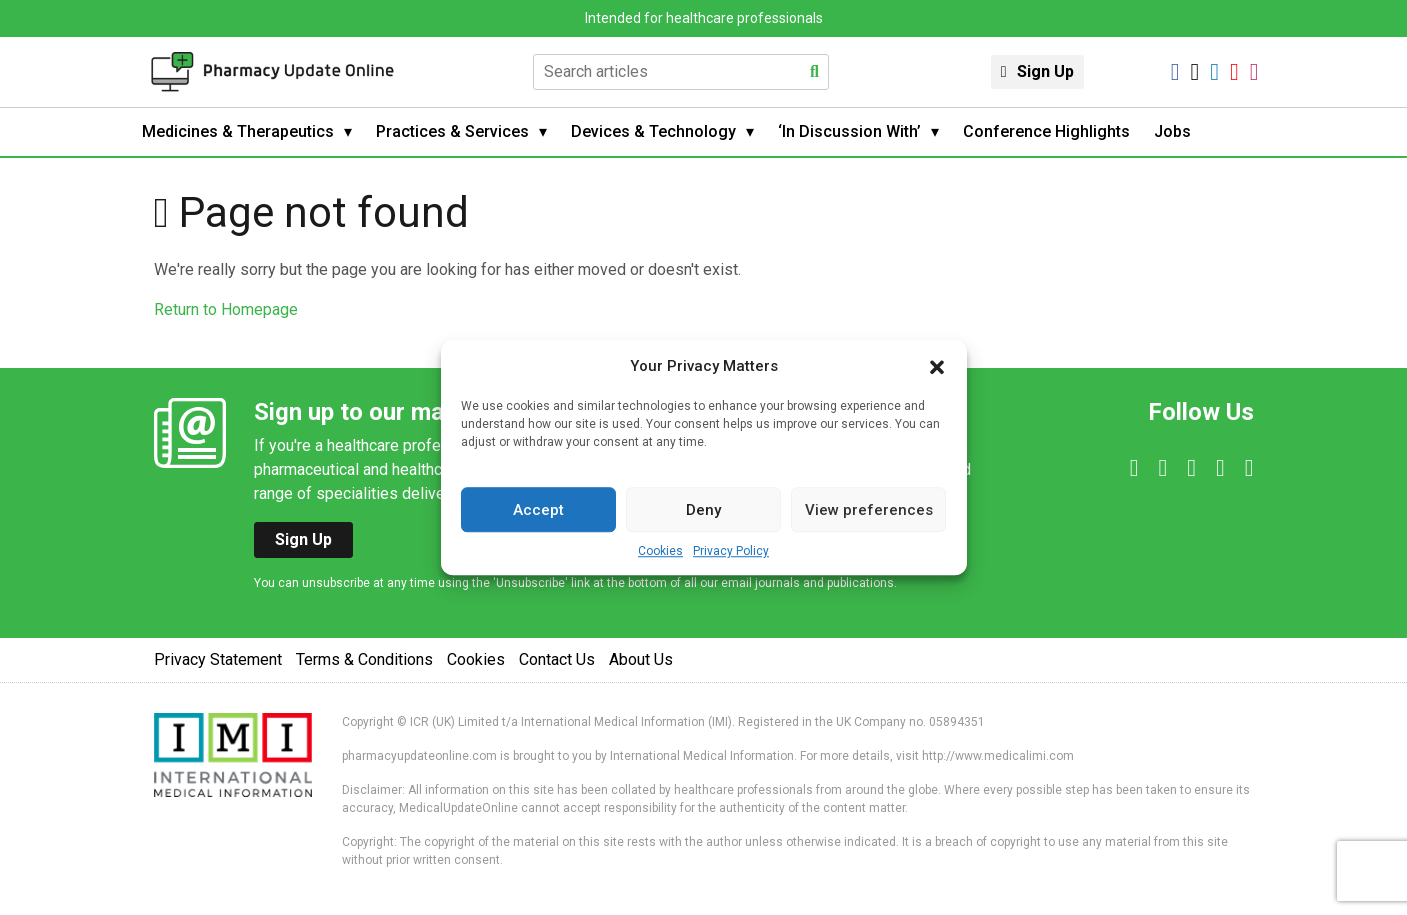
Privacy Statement (218, 659)
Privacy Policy (731, 551)
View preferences (869, 510)
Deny (703, 510)
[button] (937, 366)
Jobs (1172, 131)
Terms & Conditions (364, 659)
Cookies (660, 551)
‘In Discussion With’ (849, 131)
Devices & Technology (653, 131)
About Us (641, 659)
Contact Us (557, 659)
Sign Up (1045, 71)
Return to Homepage (226, 309)
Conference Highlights (1046, 131)
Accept (538, 510)
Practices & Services (452, 131)
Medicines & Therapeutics (238, 131)
